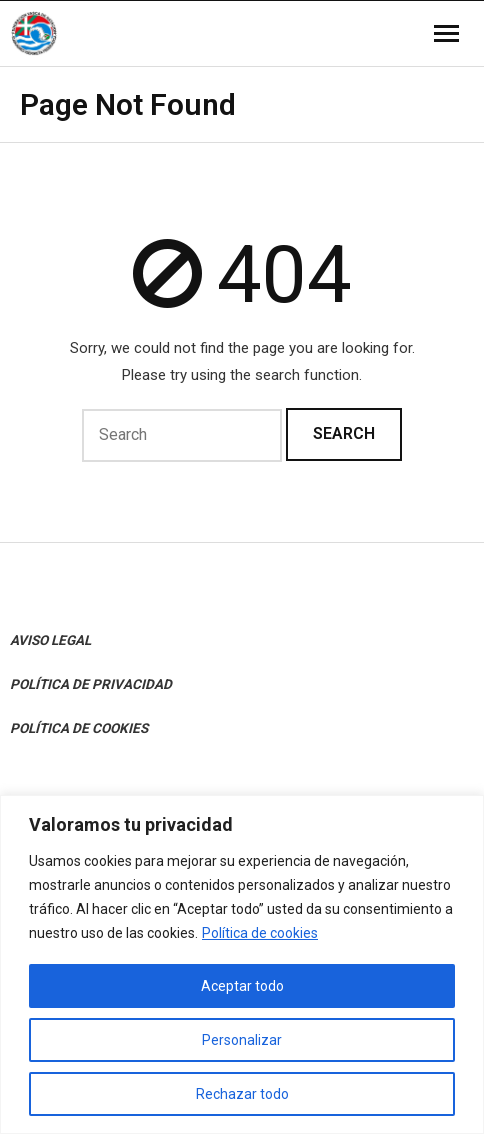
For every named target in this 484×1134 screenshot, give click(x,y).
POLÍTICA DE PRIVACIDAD (91, 684)
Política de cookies (260, 933)
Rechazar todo (242, 1094)
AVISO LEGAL (50, 640)
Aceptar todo (242, 986)
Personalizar (242, 1040)
